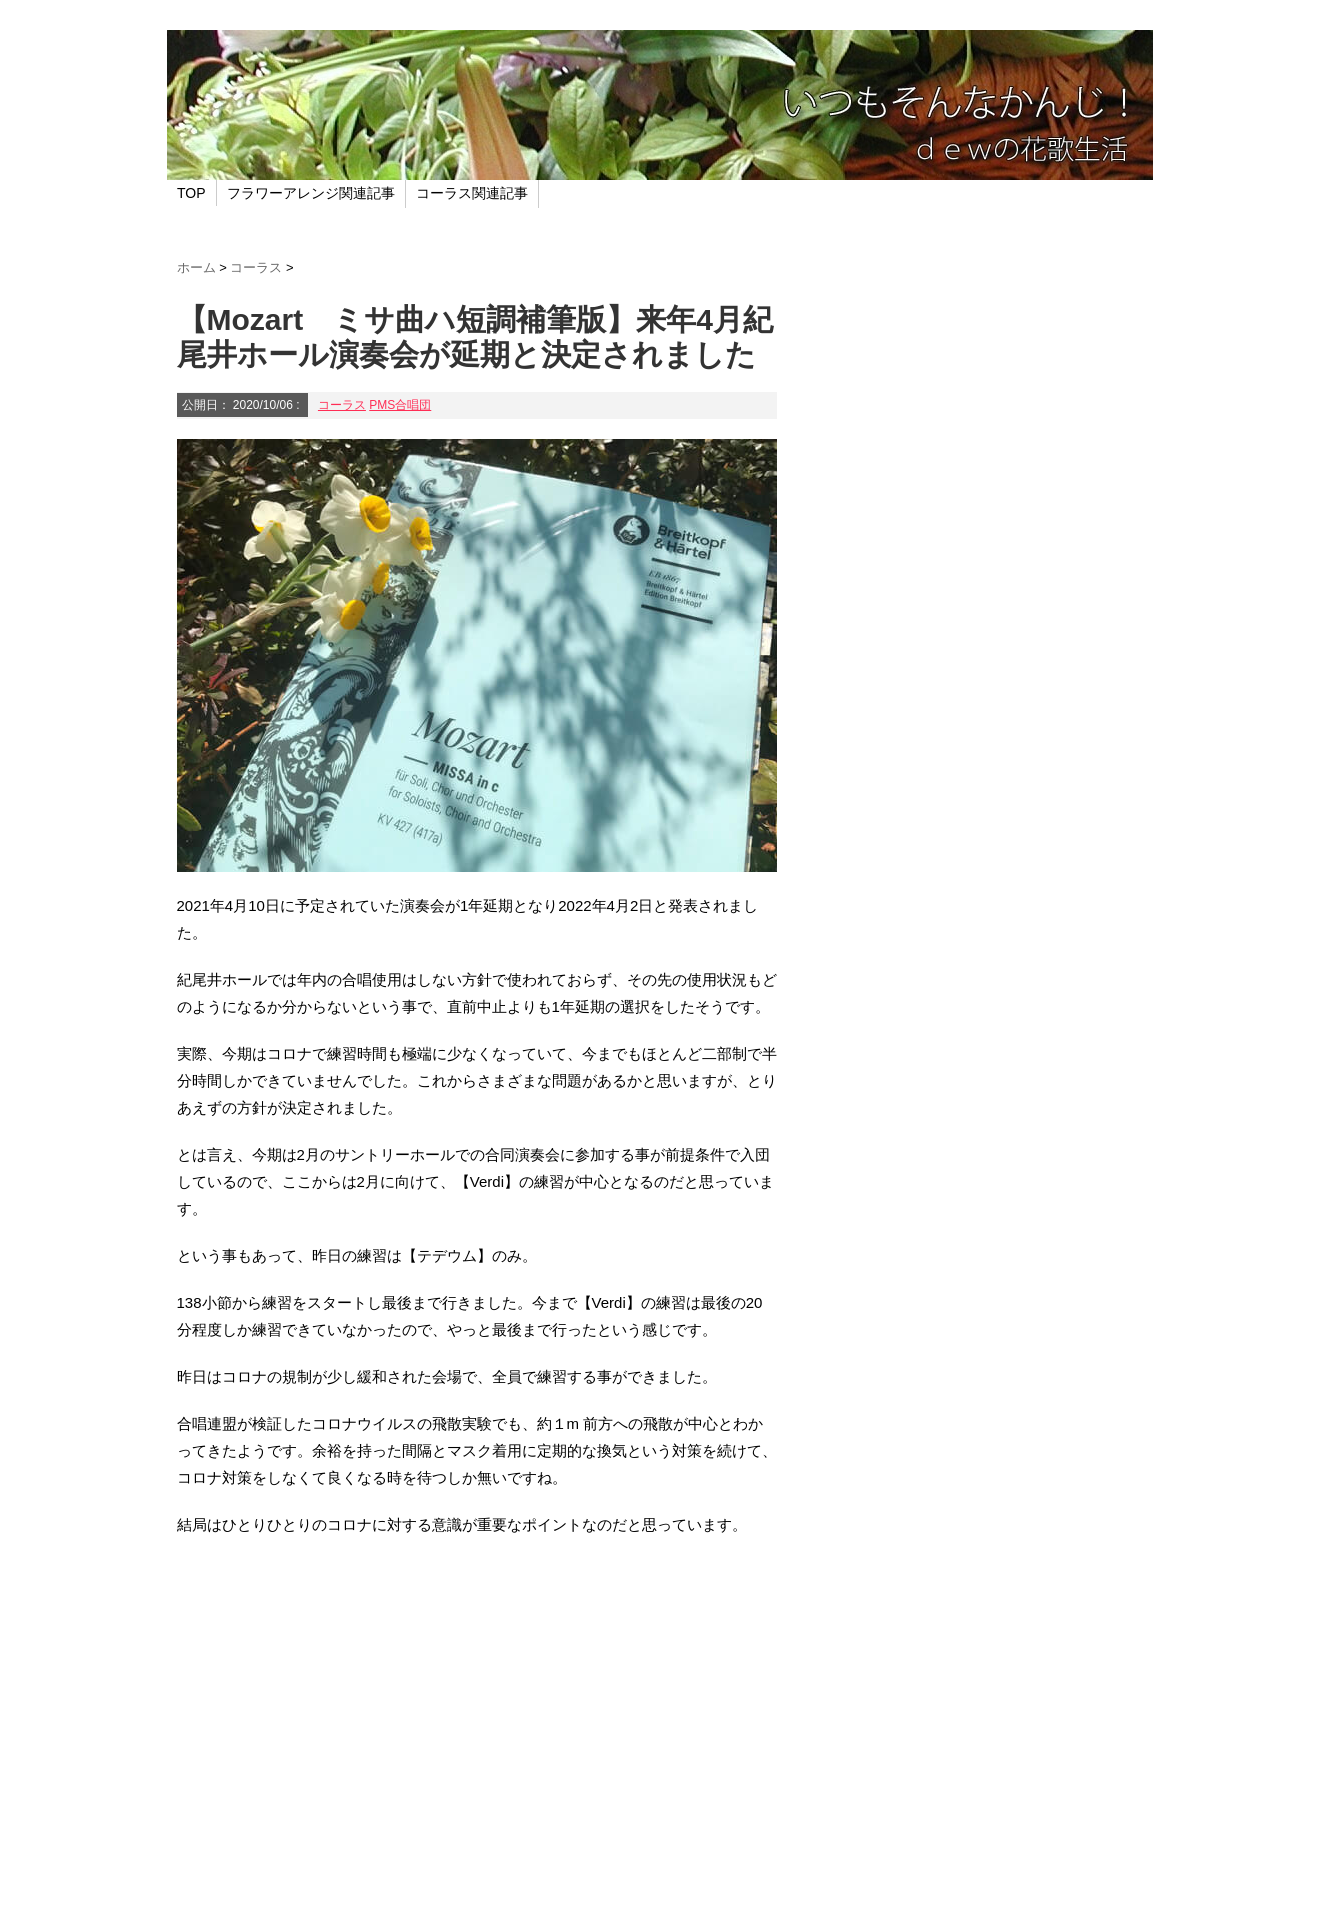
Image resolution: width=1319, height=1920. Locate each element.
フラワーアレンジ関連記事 (311, 193)
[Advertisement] (477, 1725)
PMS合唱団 (400, 405)
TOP (191, 193)
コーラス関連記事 (472, 193)
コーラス (342, 405)
